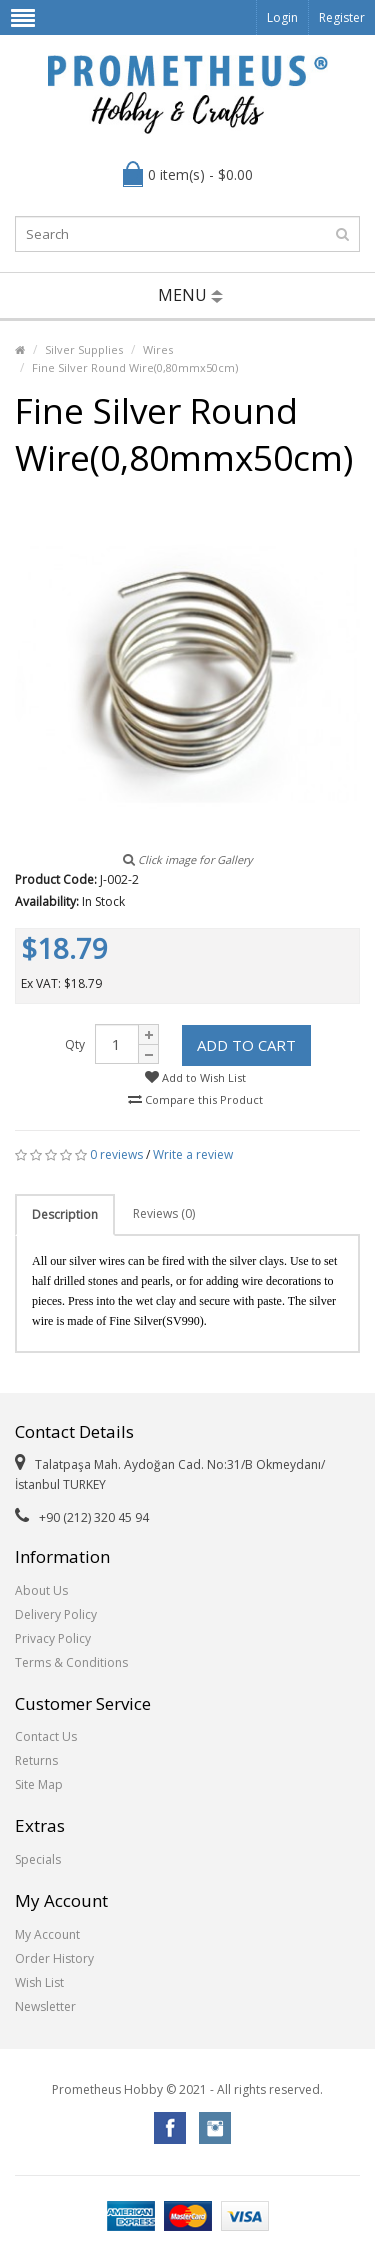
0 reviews (116, 1154)
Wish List (39, 1982)
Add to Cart (246, 1045)
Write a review (193, 1154)
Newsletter (45, 2006)
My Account (47, 1934)
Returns (36, 1760)
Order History (54, 1958)
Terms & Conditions (71, 1662)
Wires (158, 349)
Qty (75, 1044)
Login (282, 17)
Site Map (39, 1784)
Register (342, 17)
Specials (38, 1859)
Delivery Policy (56, 1614)
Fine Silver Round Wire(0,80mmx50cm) (135, 367)
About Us (41, 1590)
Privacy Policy (53, 1638)
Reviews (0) (164, 1213)
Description (65, 1214)
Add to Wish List (195, 1077)
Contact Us (46, 1736)
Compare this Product (195, 1099)
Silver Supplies (84, 349)
